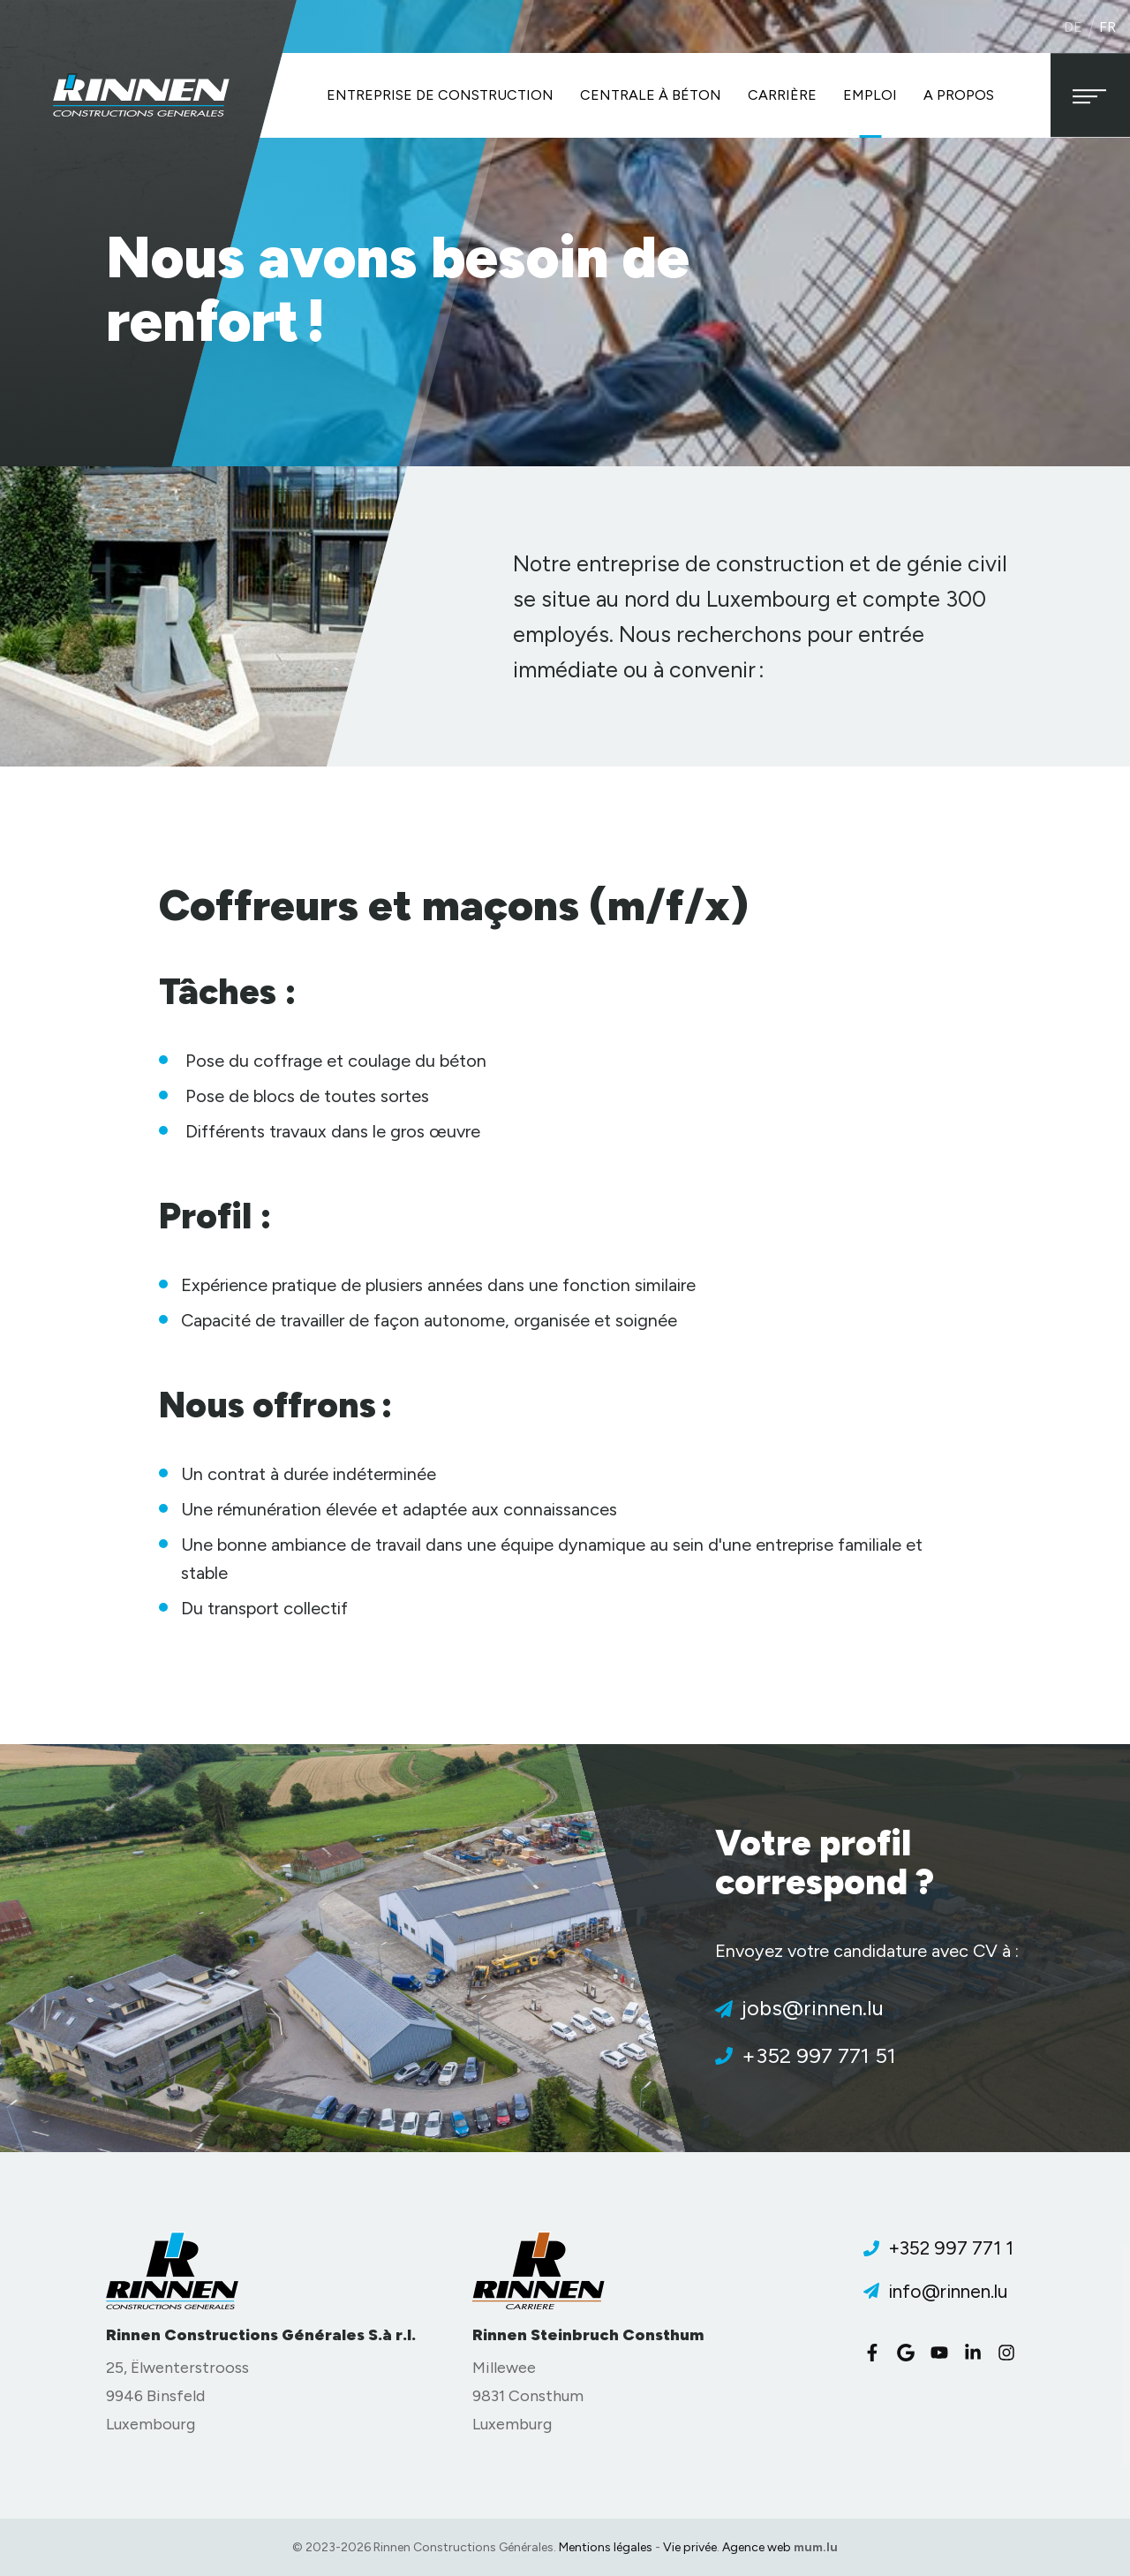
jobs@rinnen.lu (813, 2008)
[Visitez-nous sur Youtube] (943, 2352)
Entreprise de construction (440, 95)
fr (1107, 27)
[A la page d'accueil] (141, 95)
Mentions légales (605, 2547)
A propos (958, 95)
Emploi (870, 95)
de (1073, 27)
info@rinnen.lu (947, 2291)
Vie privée (690, 2547)
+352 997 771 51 (819, 2055)
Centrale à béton (650, 95)
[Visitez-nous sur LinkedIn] (977, 2352)
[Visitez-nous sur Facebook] (876, 2352)
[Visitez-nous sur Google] (910, 2352)
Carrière (782, 95)
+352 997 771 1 (950, 2248)
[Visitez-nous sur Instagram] (1011, 2352)
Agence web (756, 2547)
